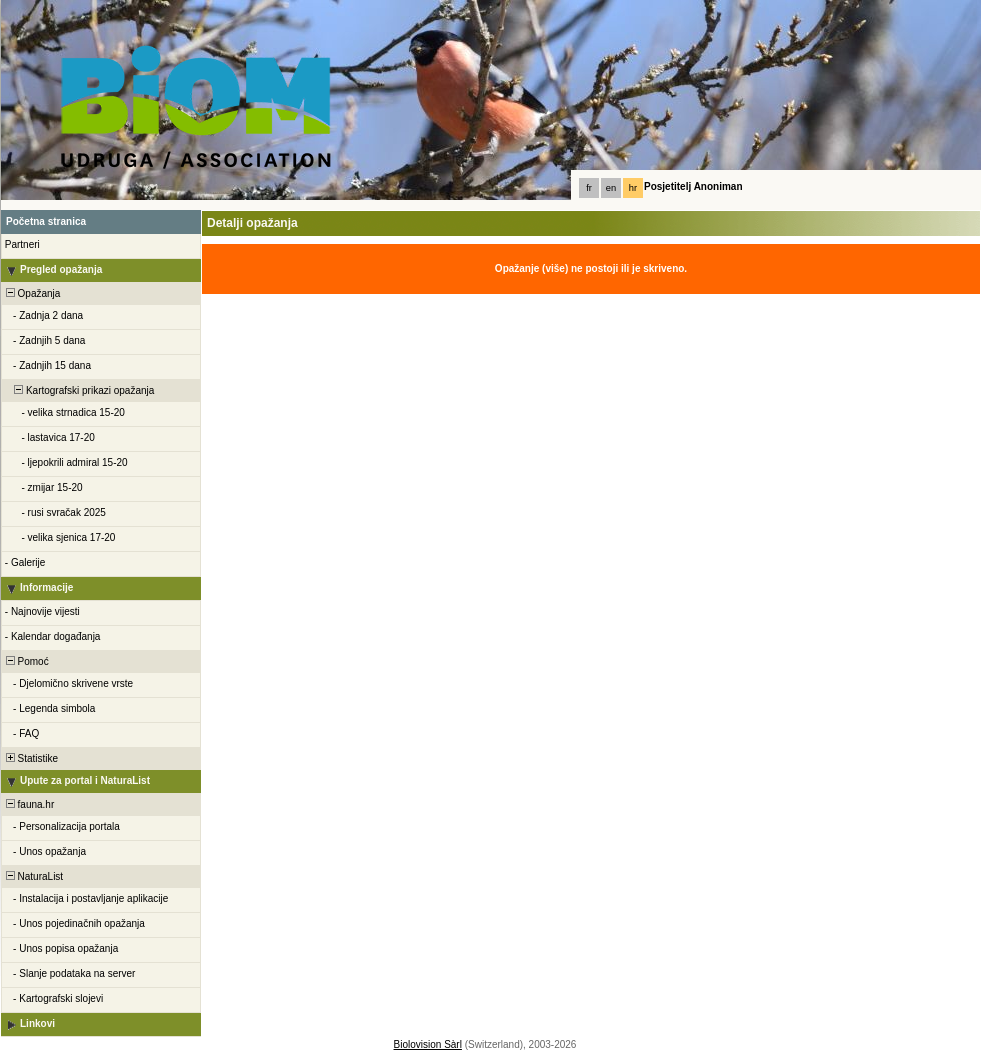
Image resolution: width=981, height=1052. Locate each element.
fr (589, 188)
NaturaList (33, 876)
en (611, 188)
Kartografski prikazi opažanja (78, 390)
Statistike (30, 758)
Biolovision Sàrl (428, 1044)
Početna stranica (46, 221)
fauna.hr (28, 804)
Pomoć (26, 661)
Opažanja (31, 293)
